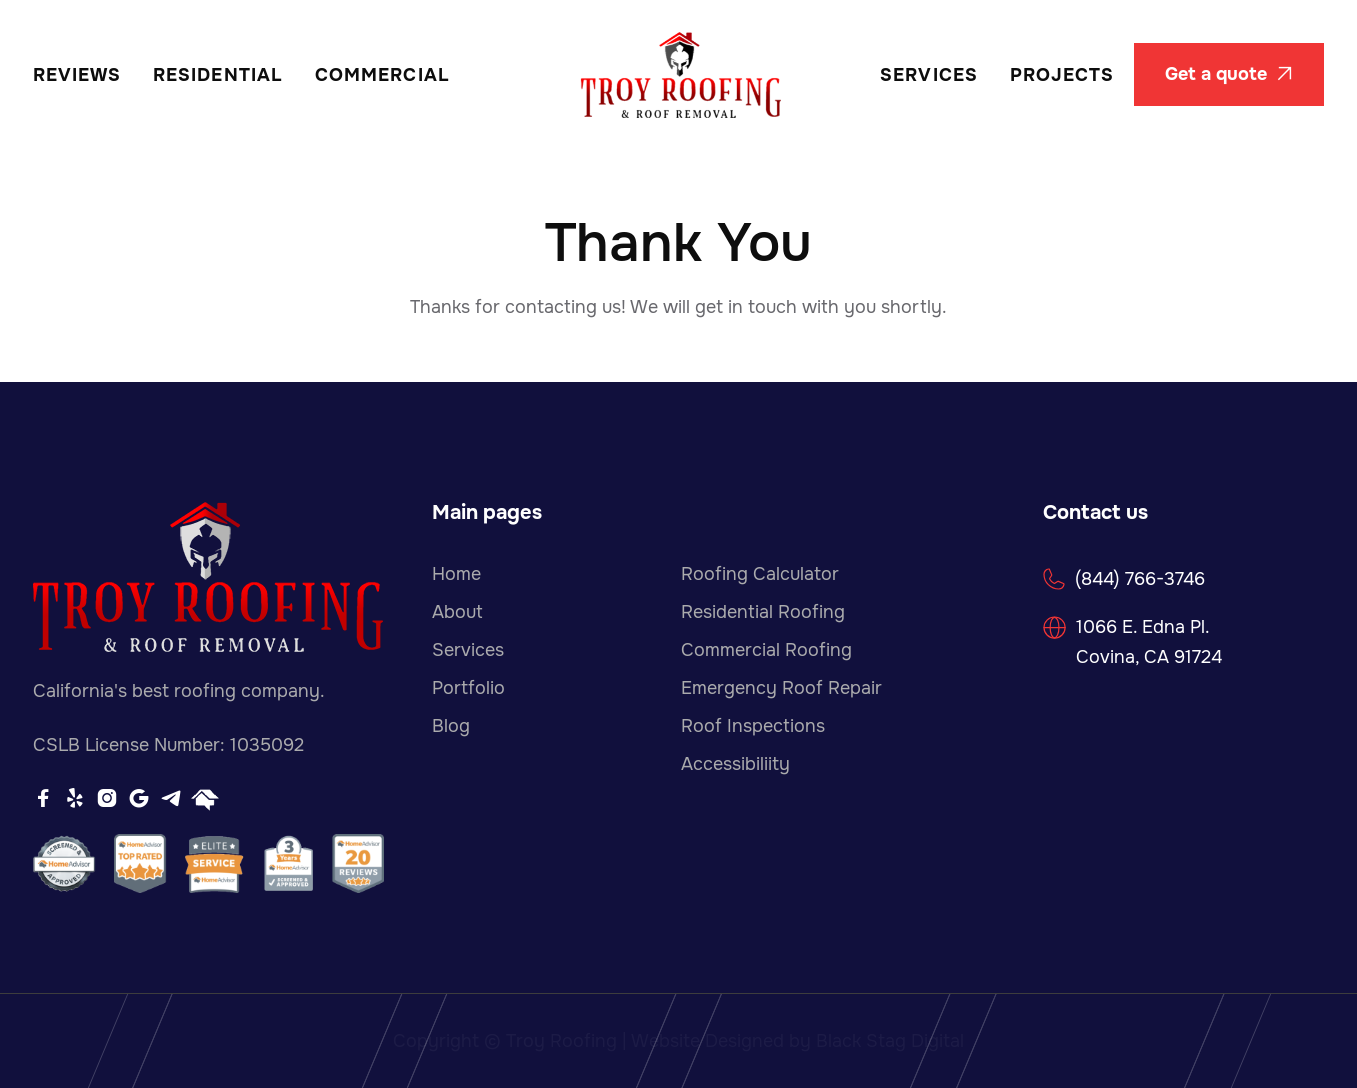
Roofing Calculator (760, 574)
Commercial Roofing (766, 650)
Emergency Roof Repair (781, 688)
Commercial (382, 75)
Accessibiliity (735, 764)
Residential (218, 75)
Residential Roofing (763, 612)
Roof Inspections (753, 726)
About (457, 612)
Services (929, 75)
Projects (1062, 75)
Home (456, 574)
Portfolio (468, 688)
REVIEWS (77, 75)
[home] (681, 75)
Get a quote (1229, 74)
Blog (451, 726)
